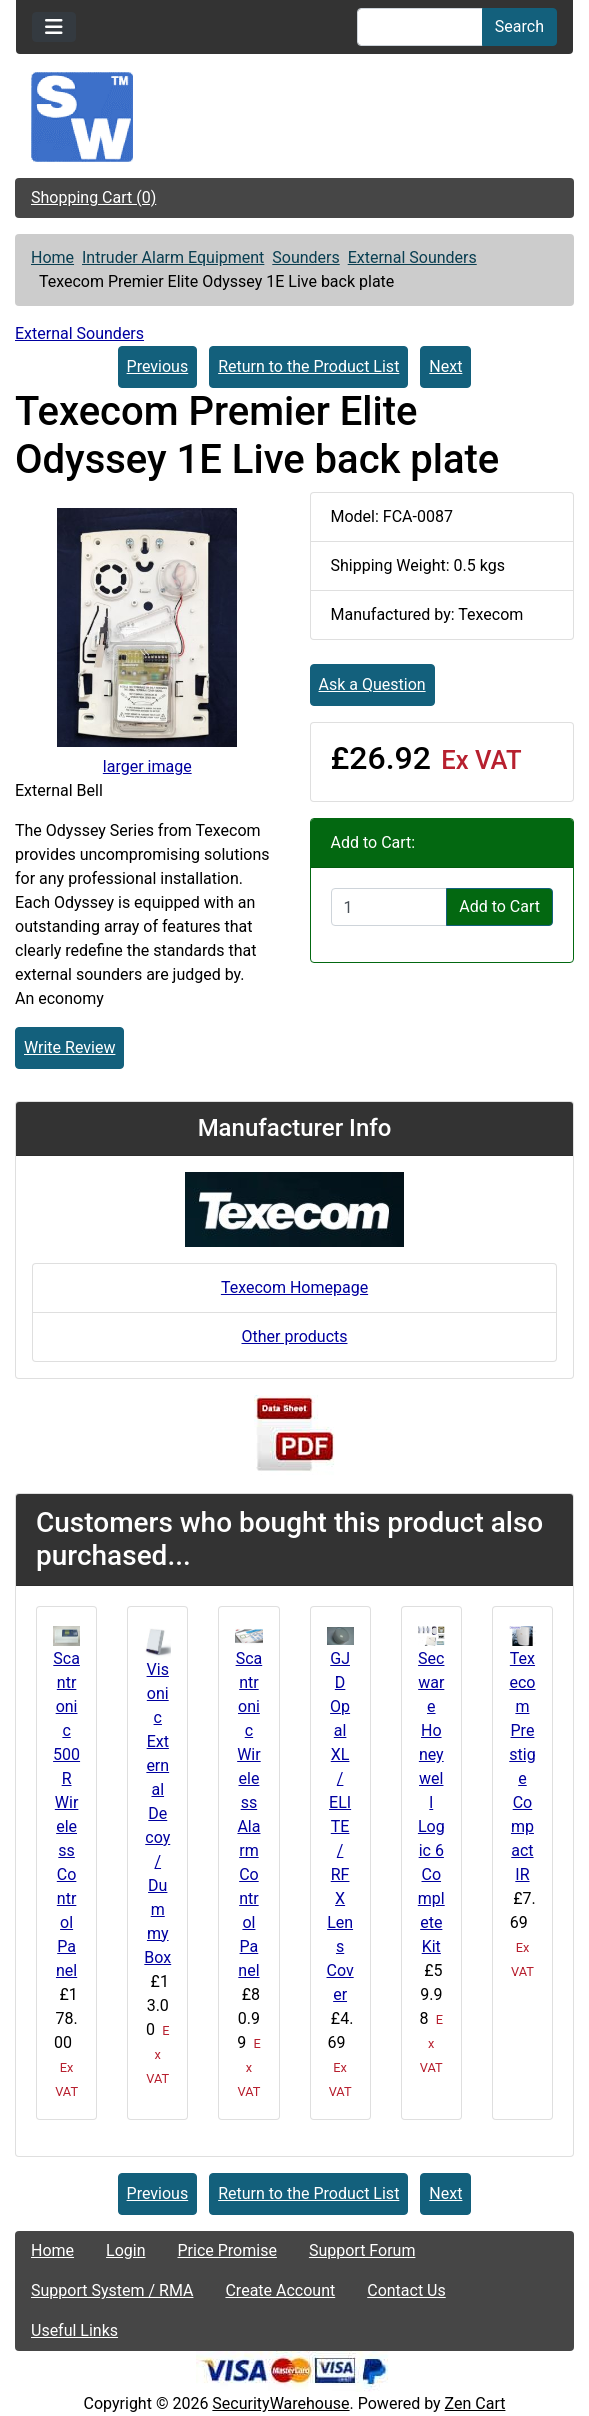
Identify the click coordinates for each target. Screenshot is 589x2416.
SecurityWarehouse (280, 2403)
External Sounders (412, 257)
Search (519, 26)
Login (125, 2250)
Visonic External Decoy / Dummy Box (157, 1813)
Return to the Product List (308, 366)
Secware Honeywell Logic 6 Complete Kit (431, 1802)
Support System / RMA (112, 2290)
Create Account (280, 2290)
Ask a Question (372, 684)
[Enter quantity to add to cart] (389, 907)
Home (52, 257)
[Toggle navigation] (54, 27)
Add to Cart (499, 906)
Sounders (305, 257)
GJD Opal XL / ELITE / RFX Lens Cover (340, 1826)
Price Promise (227, 2250)
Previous (158, 366)
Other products (294, 1336)
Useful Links (74, 2330)
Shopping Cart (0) (93, 197)
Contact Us (406, 2290)
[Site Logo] (294, 117)
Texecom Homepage (294, 1287)
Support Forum (362, 2250)
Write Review (69, 1047)
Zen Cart (475, 2403)
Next (445, 366)
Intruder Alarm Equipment (173, 257)
